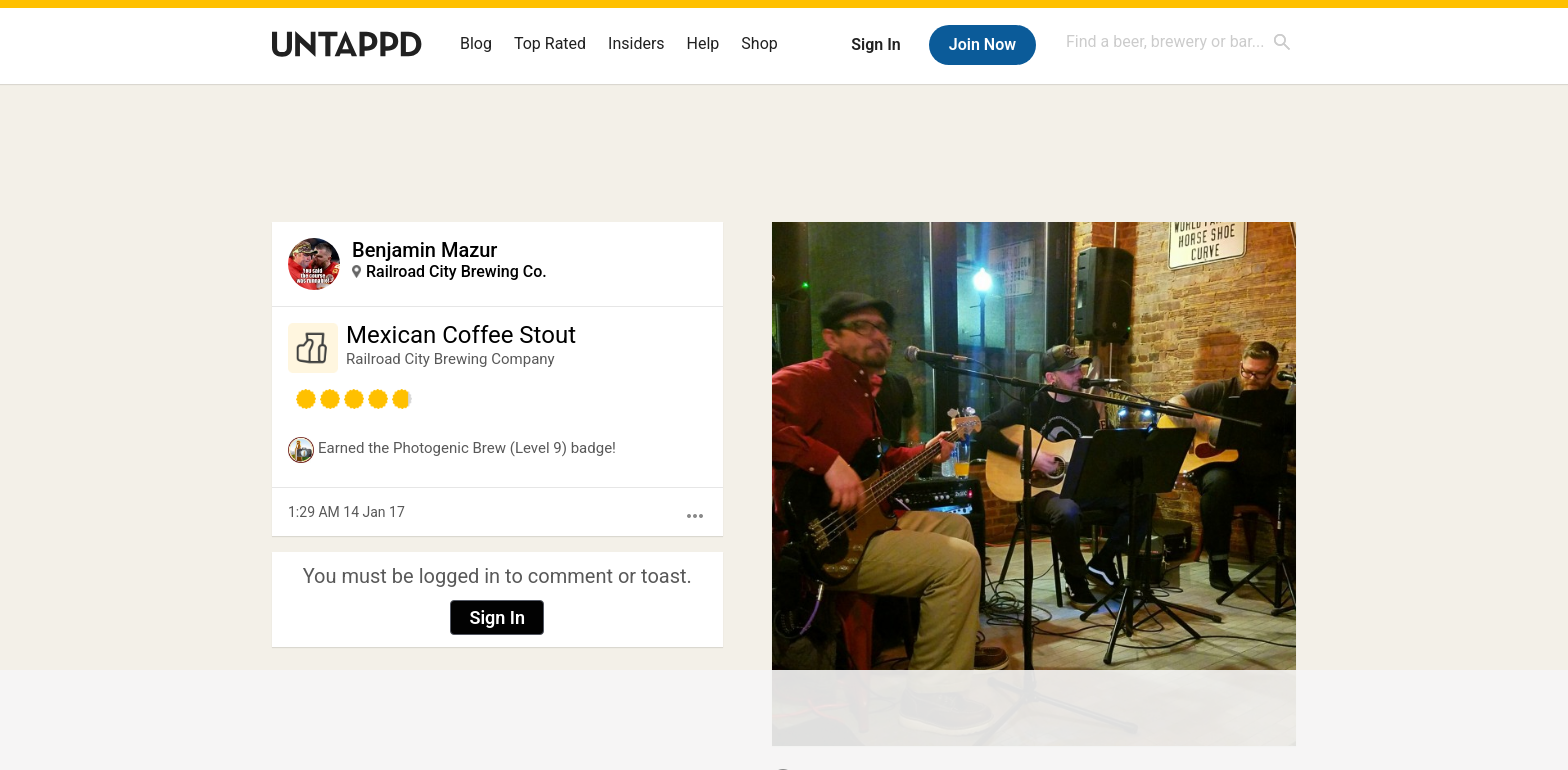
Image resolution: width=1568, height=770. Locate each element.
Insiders (636, 43)
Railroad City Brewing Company (450, 359)
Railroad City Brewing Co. (456, 271)
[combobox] (1179, 41)
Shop (759, 43)
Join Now (982, 44)
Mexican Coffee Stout (461, 335)
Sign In (875, 44)
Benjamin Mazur (424, 250)
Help (703, 43)
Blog (476, 43)
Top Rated (550, 43)
